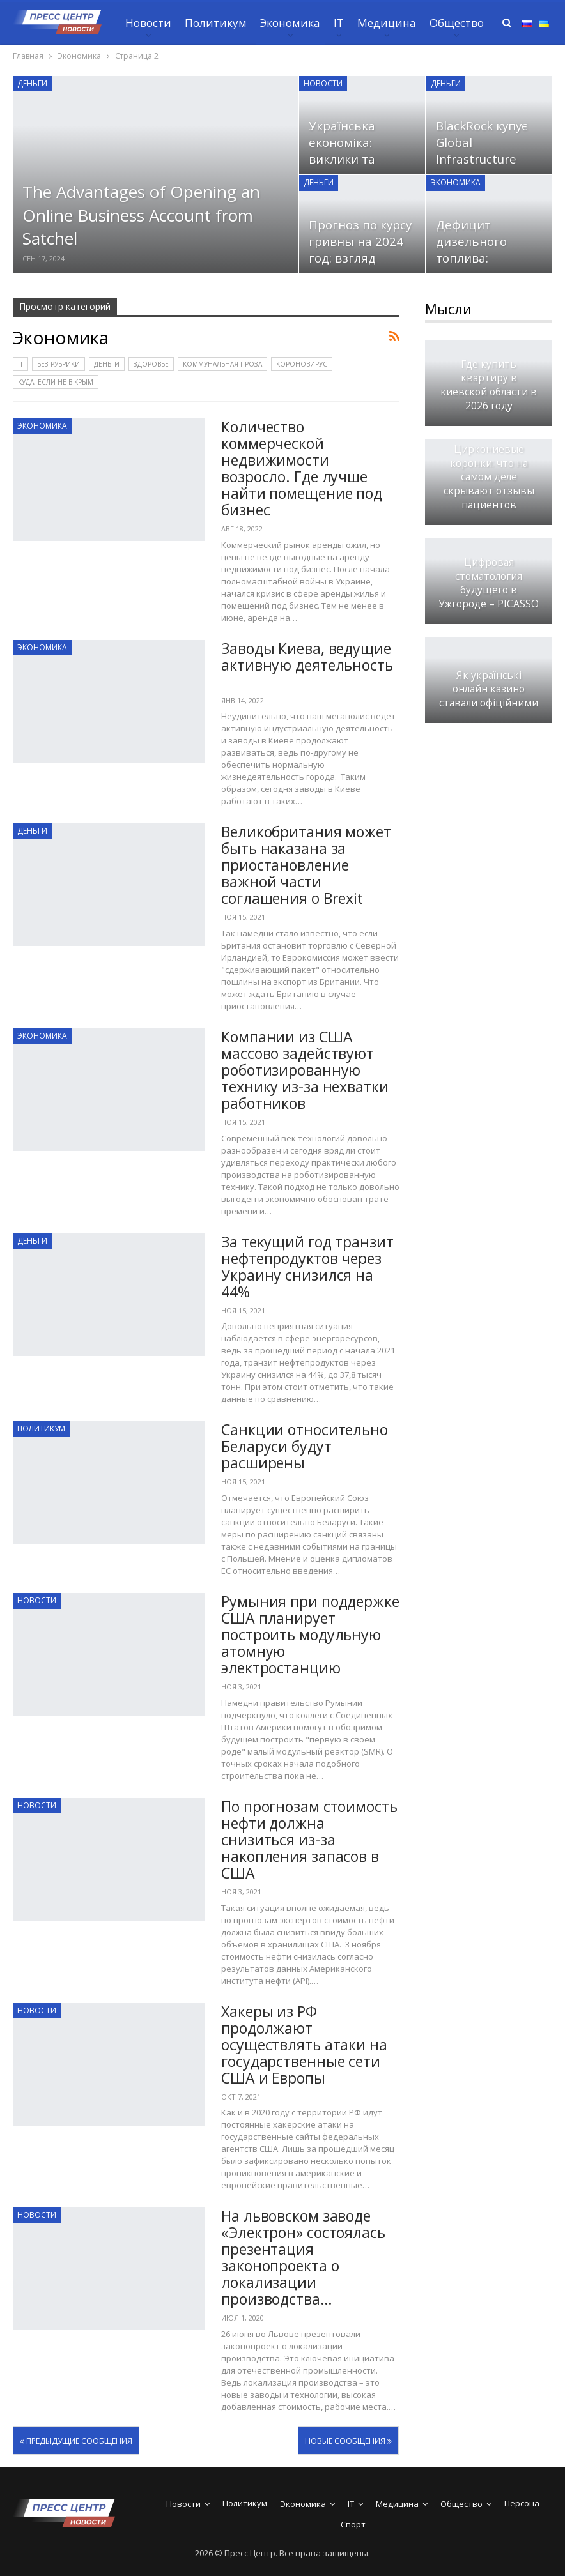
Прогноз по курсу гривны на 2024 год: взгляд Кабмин (360, 250)
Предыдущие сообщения (76, 2440)
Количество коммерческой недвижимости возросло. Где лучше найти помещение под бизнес (301, 468)
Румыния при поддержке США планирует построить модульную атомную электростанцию (310, 1634)
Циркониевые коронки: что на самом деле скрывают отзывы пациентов (489, 477)
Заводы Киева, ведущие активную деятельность (307, 665)
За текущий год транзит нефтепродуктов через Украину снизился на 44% (307, 1266)
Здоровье (151, 364)
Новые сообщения (348, 2440)
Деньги (32, 83)
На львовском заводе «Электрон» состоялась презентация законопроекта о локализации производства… (303, 2257)
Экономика (290, 22)
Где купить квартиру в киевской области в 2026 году (488, 385)
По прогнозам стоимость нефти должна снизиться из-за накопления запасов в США (309, 1839)
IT (339, 22)
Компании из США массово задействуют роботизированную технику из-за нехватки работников (305, 1069)
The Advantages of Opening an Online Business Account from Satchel (141, 215)
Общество (457, 22)
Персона (521, 2503)
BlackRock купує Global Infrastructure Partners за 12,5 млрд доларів (483, 159)
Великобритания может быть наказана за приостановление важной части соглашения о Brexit (306, 864)
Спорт (353, 2524)
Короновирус (301, 364)
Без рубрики (58, 364)
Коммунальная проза (222, 364)
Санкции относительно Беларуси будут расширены (304, 1446)
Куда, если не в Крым (55, 381)
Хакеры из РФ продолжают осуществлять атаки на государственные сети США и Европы (304, 2044)
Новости (148, 22)
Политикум (216, 22)
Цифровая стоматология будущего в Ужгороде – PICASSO (488, 583)
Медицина (386, 22)
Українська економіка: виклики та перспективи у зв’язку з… (352, 159)
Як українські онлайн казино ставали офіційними (488, 689)
